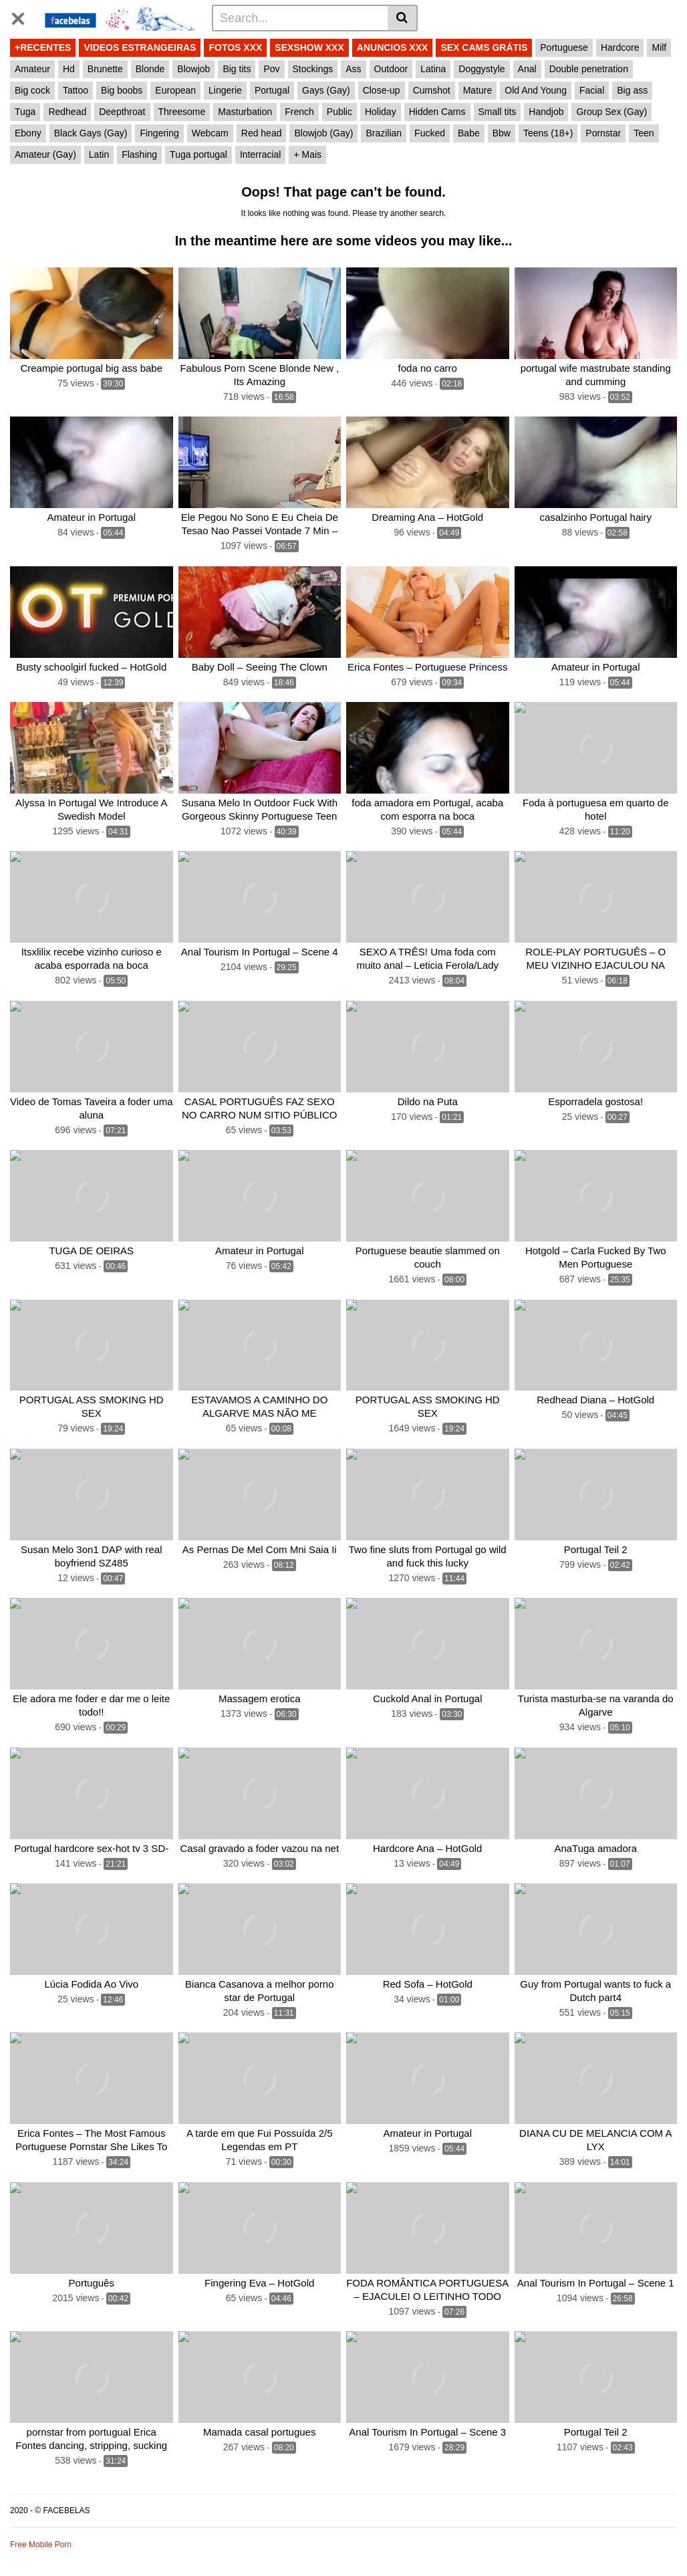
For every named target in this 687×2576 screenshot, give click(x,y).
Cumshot (431, 90)
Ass (353, 69)
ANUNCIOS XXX (392, 47)
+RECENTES (43, 47)
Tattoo (75, 90)
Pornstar (603, 133)
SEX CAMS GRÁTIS (483, 47)
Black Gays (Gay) (91, 133)
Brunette (105, 69)
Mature (478, 90)
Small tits (497, 111)
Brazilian (384, 133)
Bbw (502, 133)
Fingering (159, 133)
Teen (644, 133)
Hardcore (620, 47)
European (175, 90)
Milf (659, 47)
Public (339, 111)
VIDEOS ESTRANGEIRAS (140, 47)
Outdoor (391, 69)
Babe (469, 133)
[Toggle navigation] (23, 16)
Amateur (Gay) (45, 154)
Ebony (28, 133)
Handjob (546, 111)
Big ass (632, 90)
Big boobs (121, 90)
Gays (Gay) (326, 90)
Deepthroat (122, 111)
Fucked (429, 133)
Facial (591, 90)
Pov (271, 69)
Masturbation (245, 111)
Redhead (67, 111)
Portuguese (564, 47)
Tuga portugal (198, 154)
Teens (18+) (548, 133)
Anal (527, 69)
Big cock (32, 90)
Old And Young (536, 90)
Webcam (210, 133)
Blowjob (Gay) (323, 133)
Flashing (139, 154)
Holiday (380, 111)
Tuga (25, 111)
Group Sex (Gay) (611, 111)
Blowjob (193, 69)
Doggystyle (481, 69)
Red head (261, 133)
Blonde (150, 69)
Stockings (313, 69)
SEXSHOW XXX (309, 47)
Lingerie (225, 90)
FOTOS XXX (235, 47)
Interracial (260, 154)
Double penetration (588, 69)
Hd (69, 69)
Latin (99, 154)
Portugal (272, 90)
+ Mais (307, 154)
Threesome (182, 111)
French (299, 111)
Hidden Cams (437, 111)
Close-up (381, 90)
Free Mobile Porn (41, 2544)
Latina (433, 69)
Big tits (237, 69)
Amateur (32, 69)
